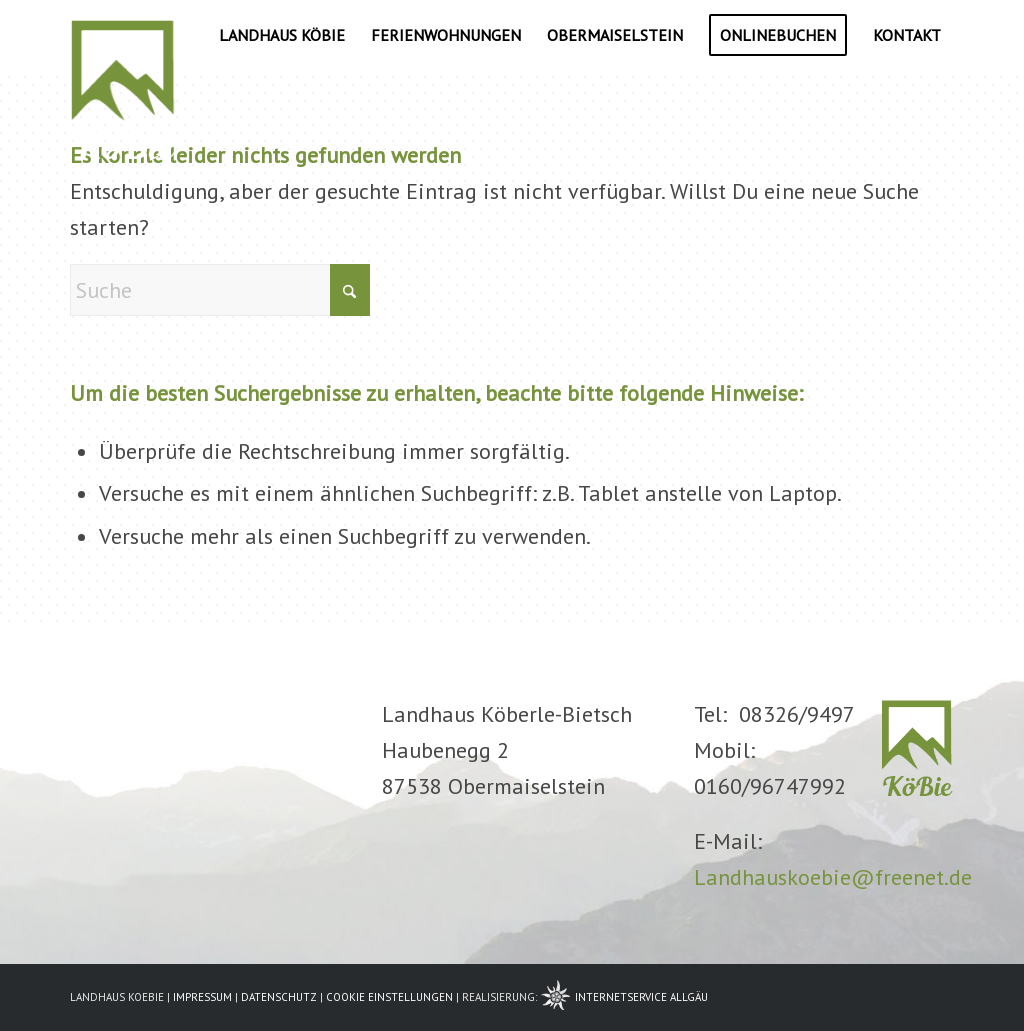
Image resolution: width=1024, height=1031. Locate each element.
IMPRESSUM (202, 997)
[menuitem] (282, 35)
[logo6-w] (122, 35)
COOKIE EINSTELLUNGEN (389, 997)
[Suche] (220, 290)
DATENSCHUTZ (279, 997)
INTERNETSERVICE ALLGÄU (641, 997)
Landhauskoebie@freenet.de (833, 877)
